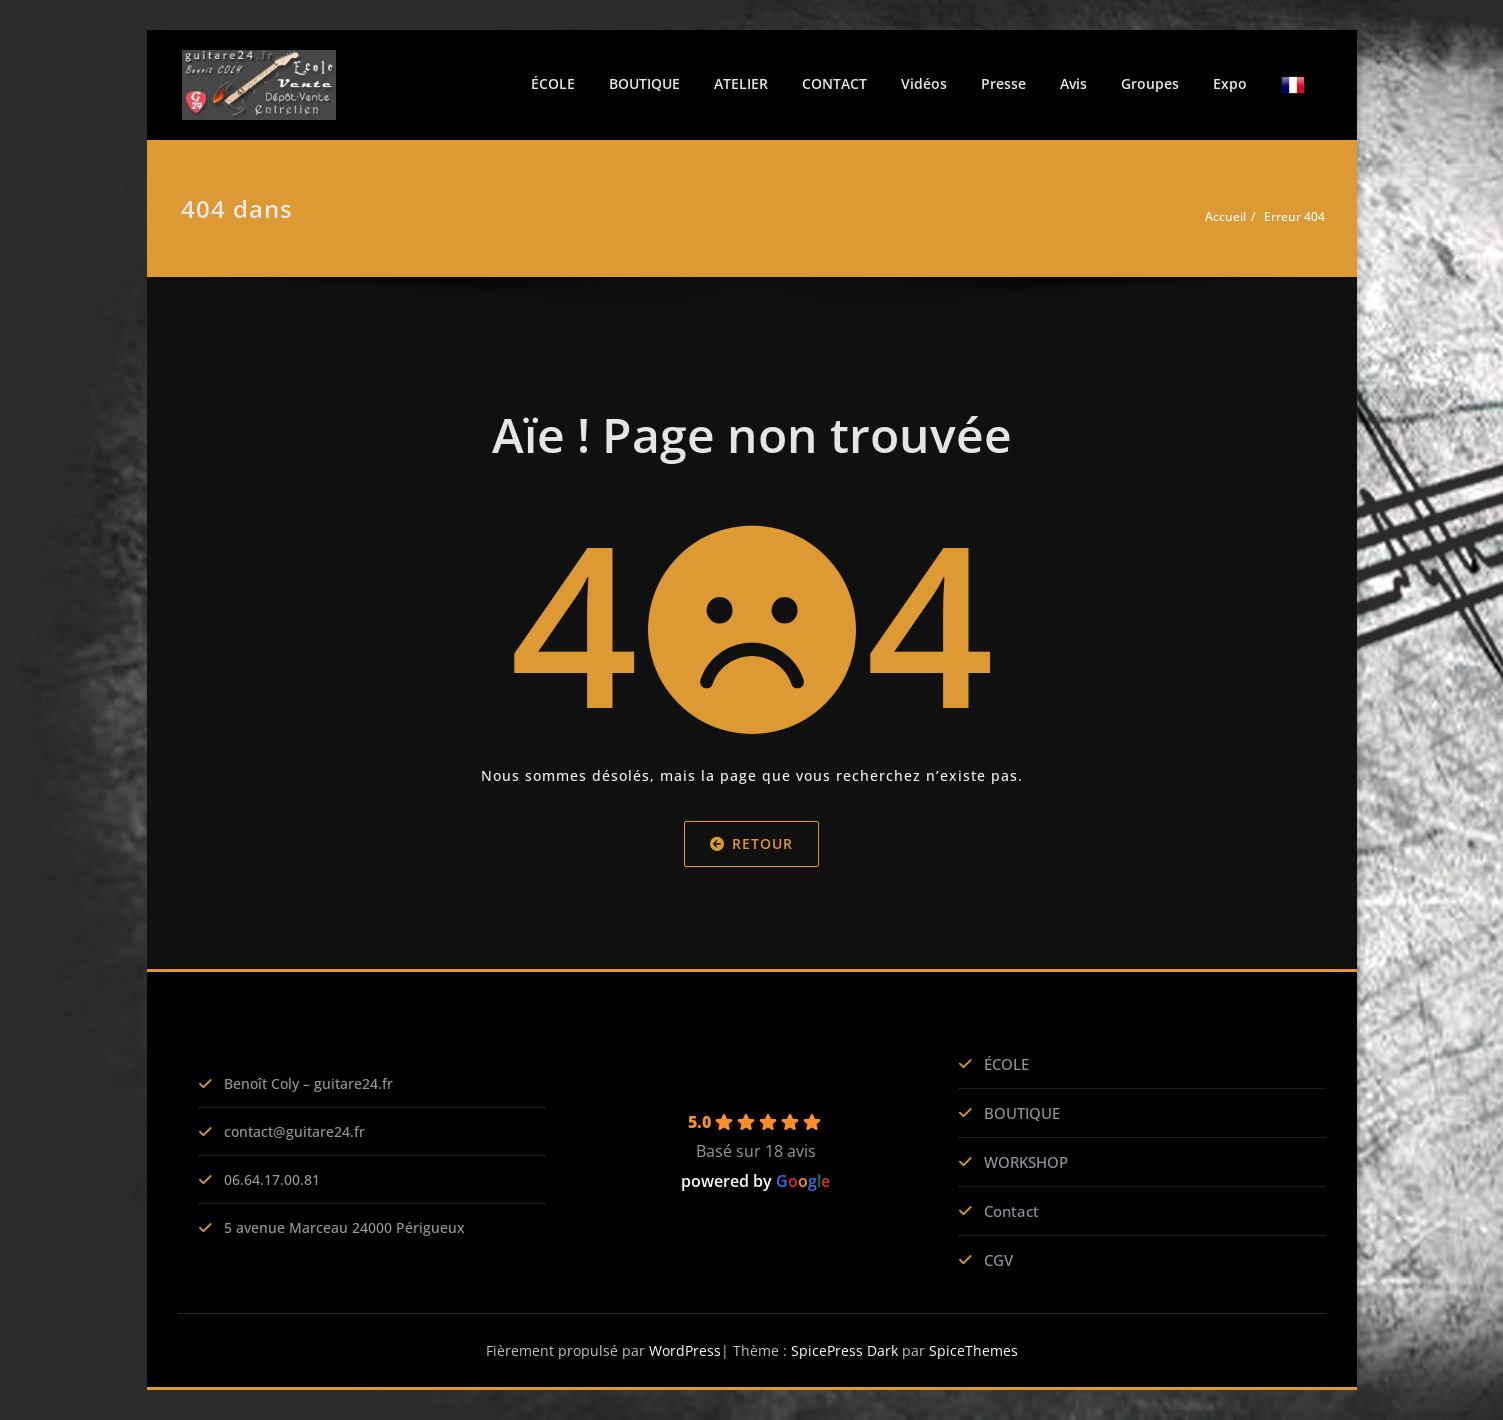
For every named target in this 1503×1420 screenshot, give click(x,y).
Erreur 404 (1294, 216)
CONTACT (834, 83)
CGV (998, 1260)
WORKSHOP (1026, 1162)
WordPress (683, 1350)
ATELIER (741, 83)
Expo (1230, 83)
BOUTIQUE (644, 83)
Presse (1003, 83)
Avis (1073, 83)
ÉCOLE (553, 83)
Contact (1011, 1211)
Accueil (1225, 216)
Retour (751, 842)
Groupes (1150, 83)
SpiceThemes (976, 1350)
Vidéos (924, 83)
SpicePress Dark (847, 1350)
